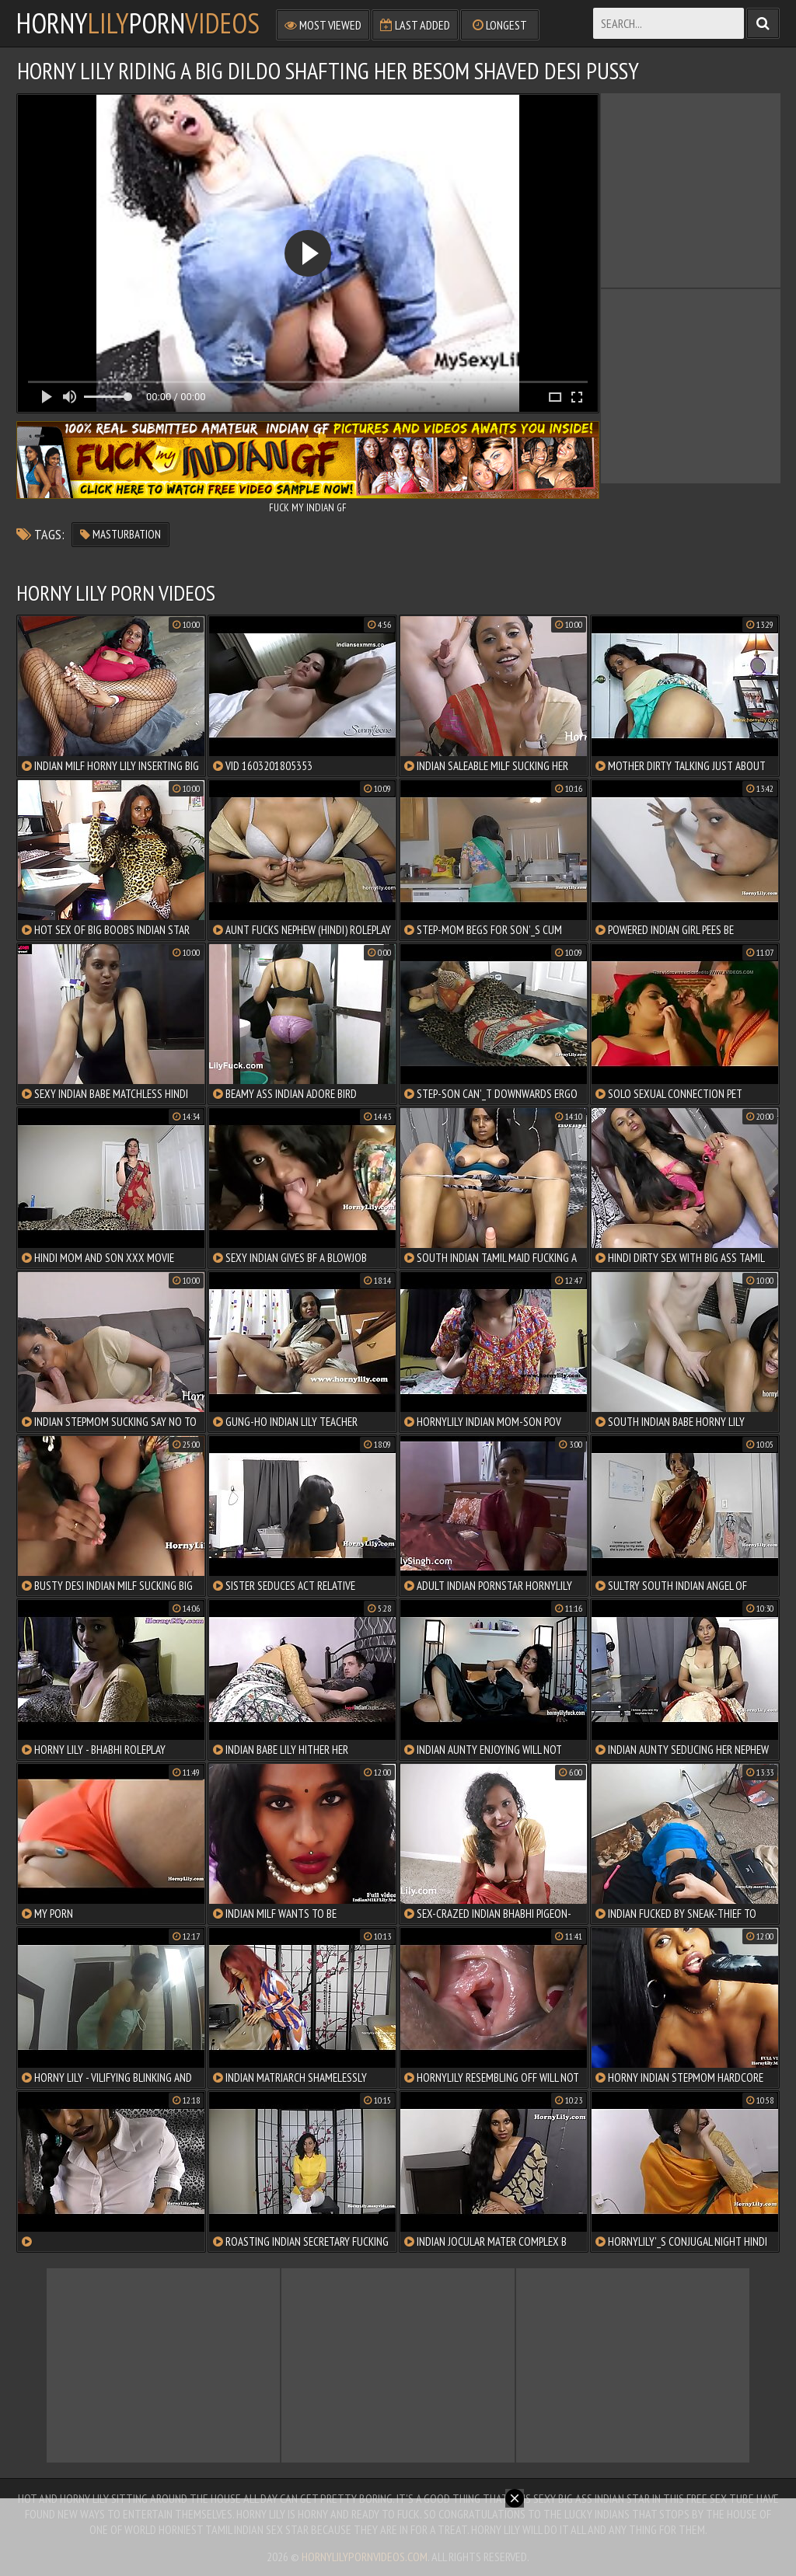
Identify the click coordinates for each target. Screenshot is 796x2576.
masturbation (120, 534)
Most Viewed (323, 25)
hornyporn (138, 23)
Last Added (415, 25)
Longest (500, 25)
